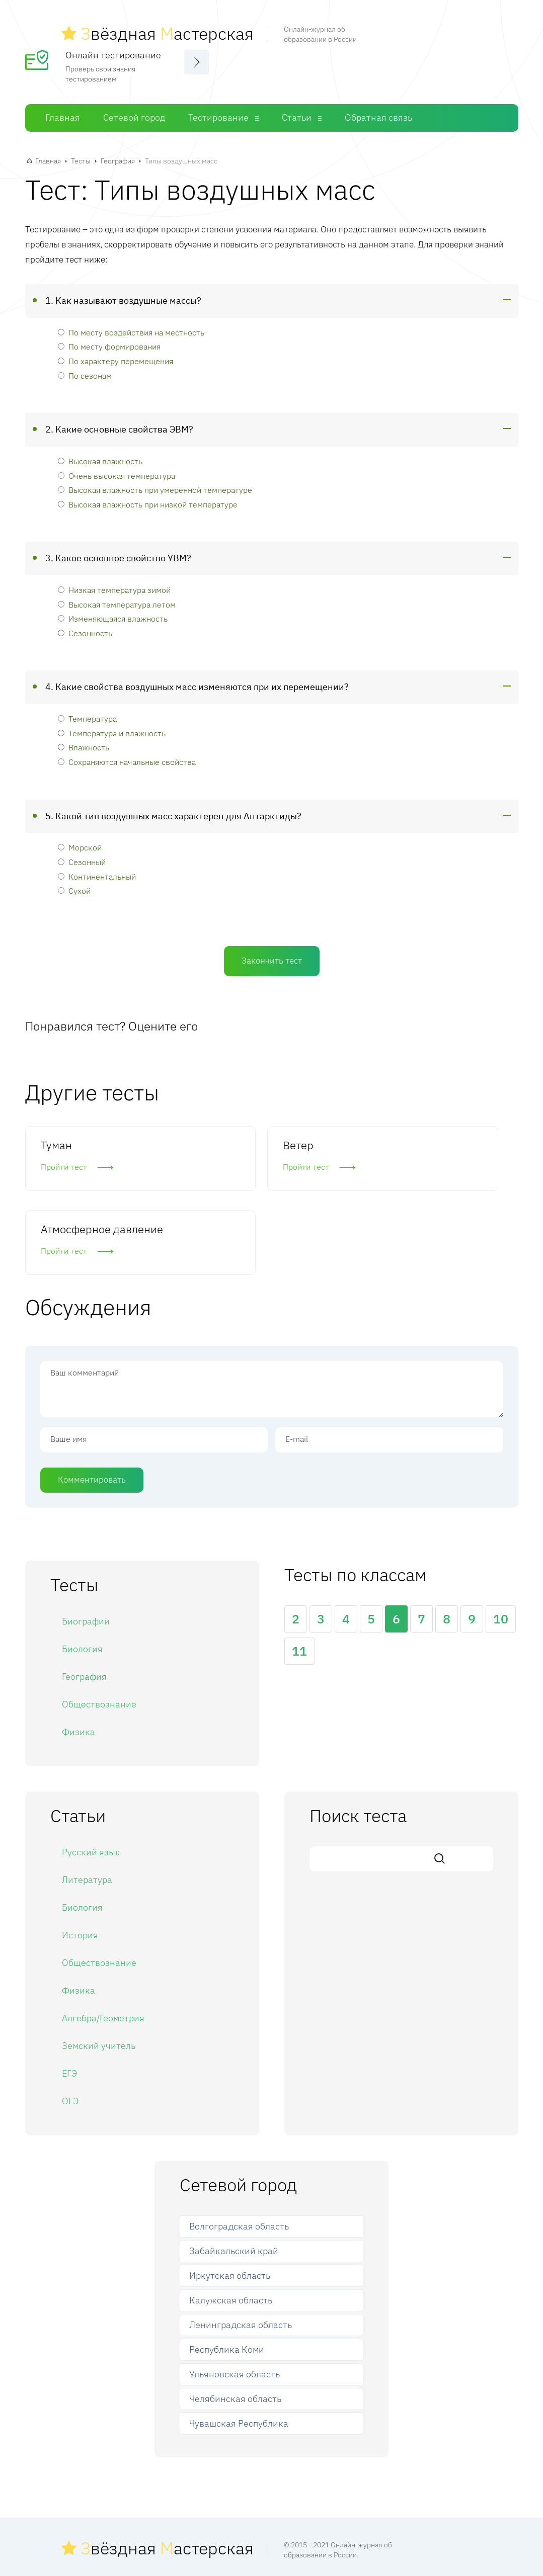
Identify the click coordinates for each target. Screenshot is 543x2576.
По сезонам (85, 373)
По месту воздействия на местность (131, 329)
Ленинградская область (240, 2240)
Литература (87, 1794)
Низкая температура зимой (114, 587)
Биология (82, 1564)
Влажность (83, 745)
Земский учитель (98, 1960)
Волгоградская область (239, 2141)
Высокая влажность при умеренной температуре (155, 487)
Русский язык (91, 1767)
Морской (80, 845)
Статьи (297, 115)
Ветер (224, 1142)
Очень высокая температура (116, 473)
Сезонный (82, 859)
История (80, 1850)
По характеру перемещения (115, 359)
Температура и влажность (112, 730)
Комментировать (92, 1394)
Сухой (74, 888)
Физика (78, 1647)
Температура (87, 716)
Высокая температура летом (117, 601)
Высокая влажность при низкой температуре (148, 501)
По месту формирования (109, 344)
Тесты (81, 158)
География (118, 158)
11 (299, 1566)
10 (500, 1533)
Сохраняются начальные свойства (127, 759)
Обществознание (99, 1619)
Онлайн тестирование (113, 53)
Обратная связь (378, 115)
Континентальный (97, 874)
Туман (56, 1142)
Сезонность (85, 630)
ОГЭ (70, 2016)
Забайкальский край (233, 2166)
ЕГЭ (69, 1988)
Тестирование (218, 115)
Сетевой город (134, 115)
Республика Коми (226, 2264)
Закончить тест (272, 958)
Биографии (86, 1536)
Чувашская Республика (238, 2338)
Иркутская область (229, 2190)
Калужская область (230, 2215)
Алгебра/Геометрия (103, 1933)
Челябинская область (235, 2313)
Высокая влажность (100, 459)
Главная (62, 115)
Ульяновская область (234, 2288)
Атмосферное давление (438, 1142)
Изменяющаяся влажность (113, 616)
